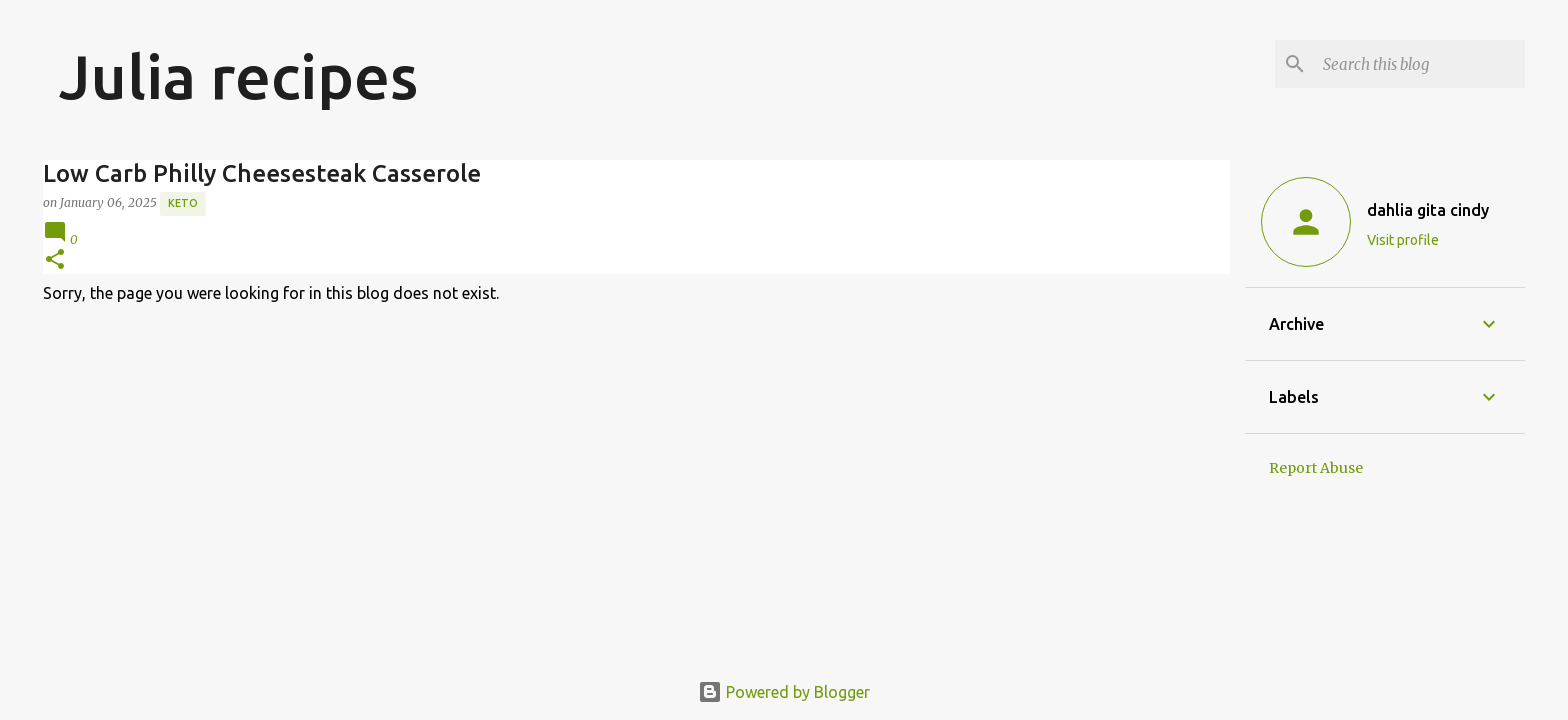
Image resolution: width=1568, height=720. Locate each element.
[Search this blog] (1420, 64)
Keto (183, 203)
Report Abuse (1316, 468)
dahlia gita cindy (1428, 210)
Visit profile (1403, 240)
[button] (55, 260)
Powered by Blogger (784, 692)
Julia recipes (238, 76)
